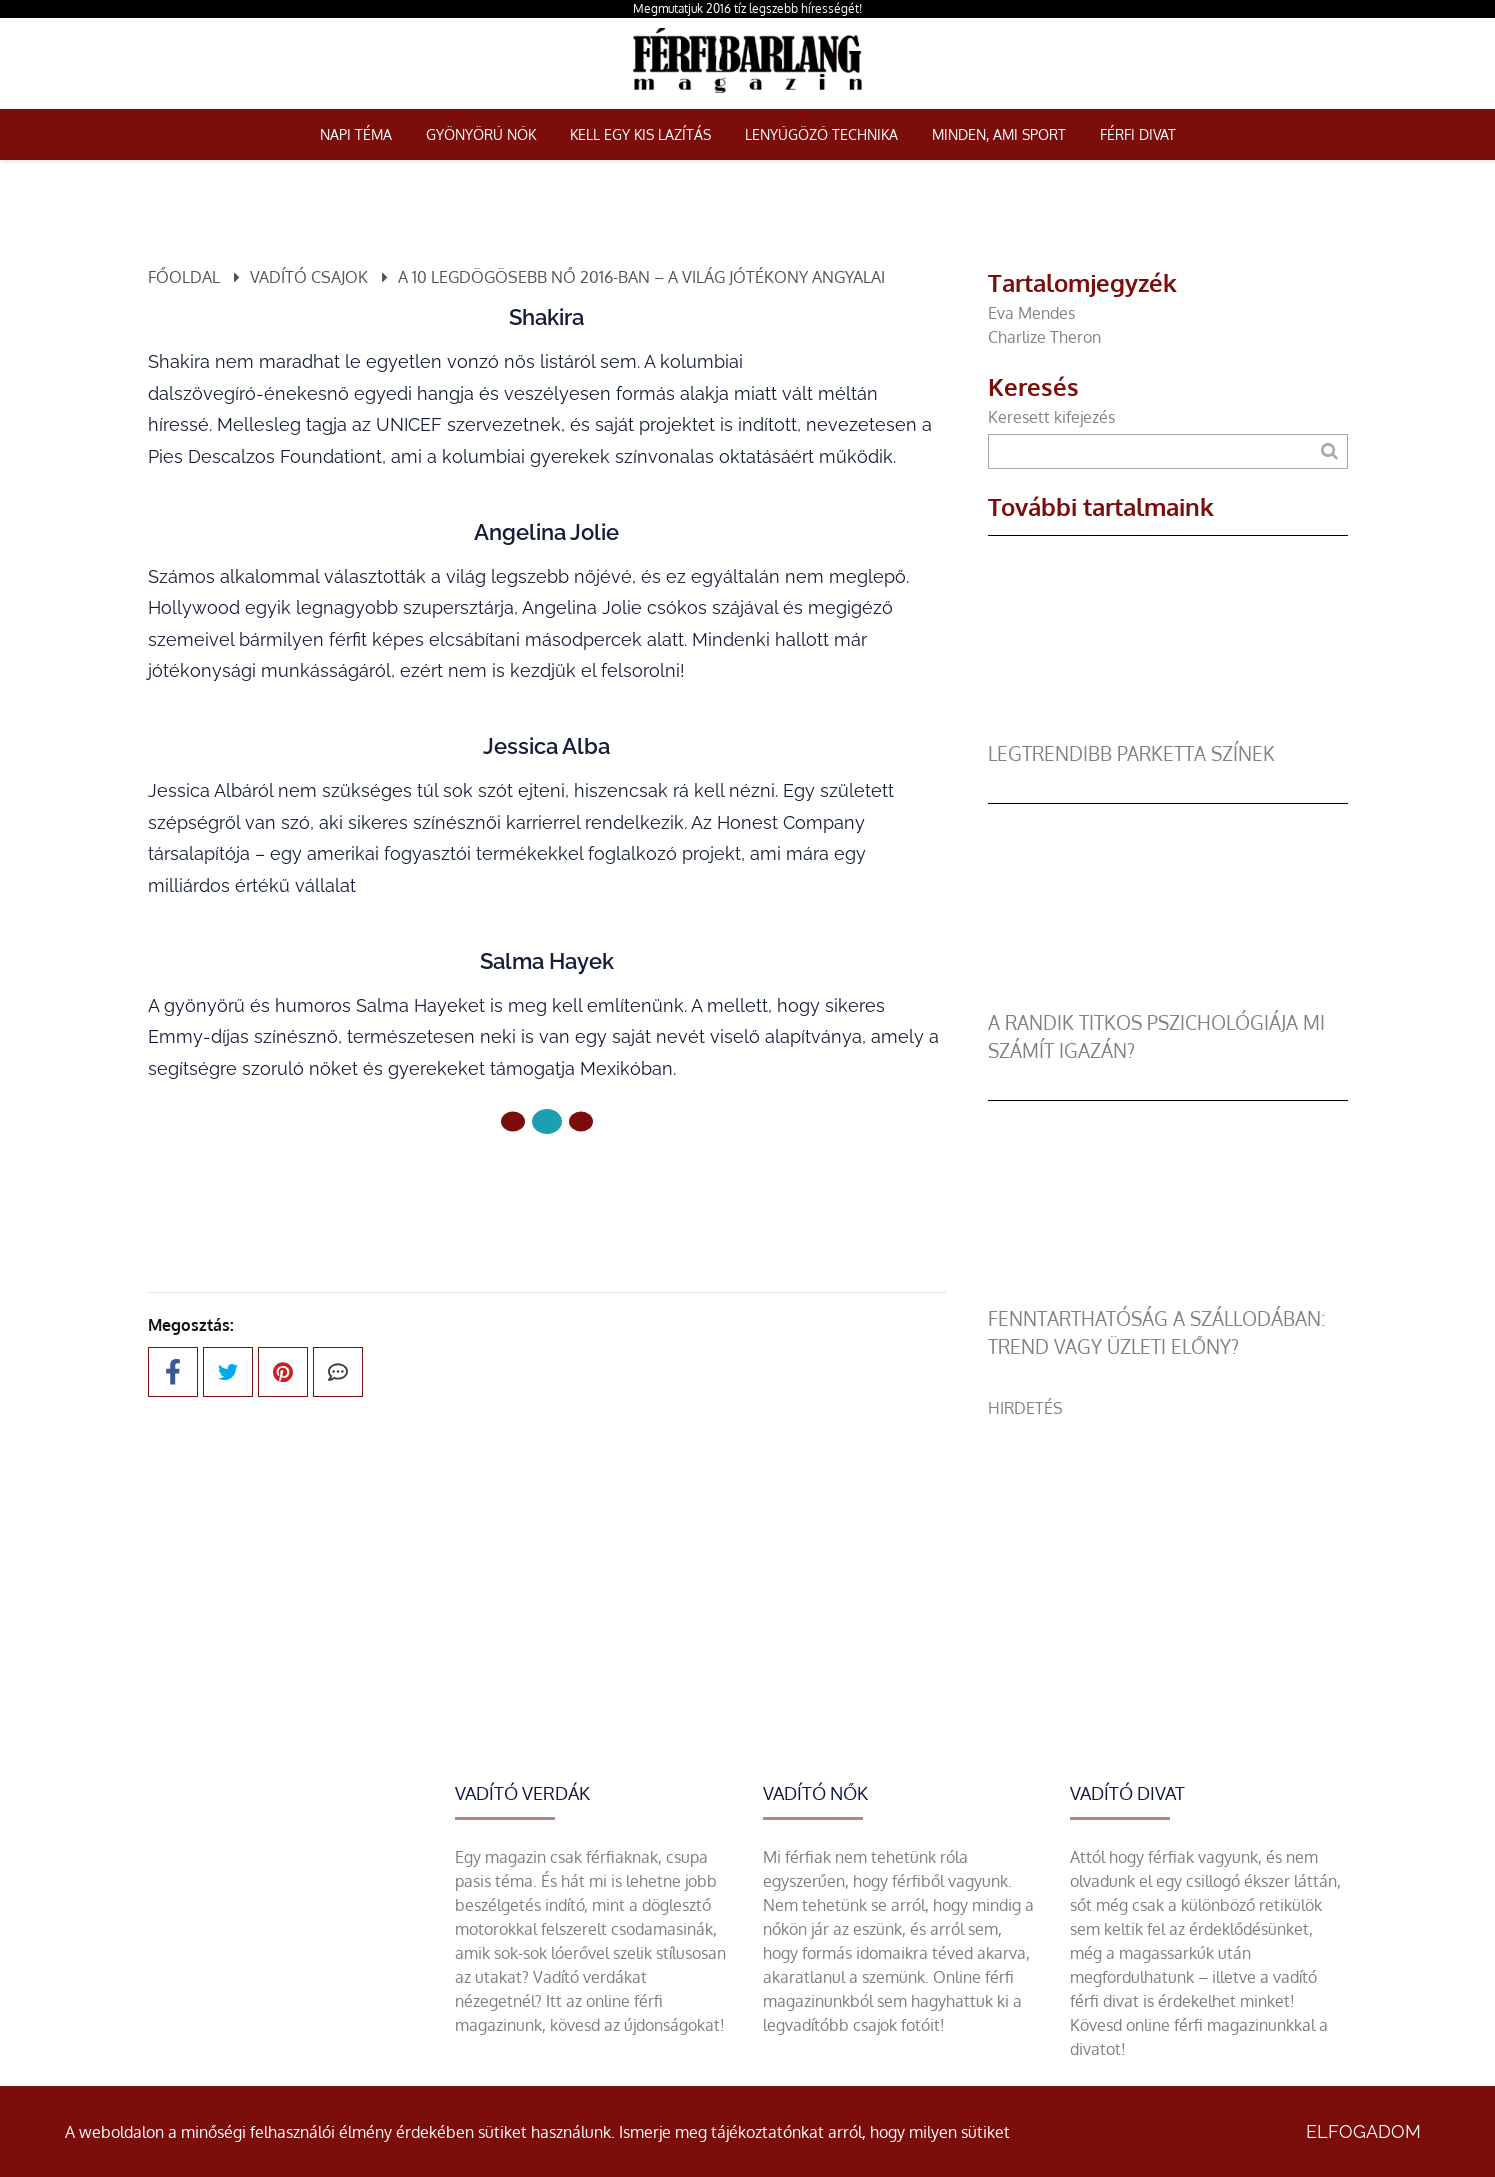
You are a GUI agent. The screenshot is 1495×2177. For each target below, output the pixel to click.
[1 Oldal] (547, 1121)
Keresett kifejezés (1051, 417)
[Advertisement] (1168, 1560)
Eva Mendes (1031, 313)
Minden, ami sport (999, 134)
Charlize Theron (1044, 337)
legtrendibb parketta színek (1131, 753)
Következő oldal (643, 1188)
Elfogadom (1363, 2131)
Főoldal (184, 277)
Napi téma (356, 134)
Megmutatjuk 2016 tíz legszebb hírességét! (747, 8)
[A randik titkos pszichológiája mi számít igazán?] (1168, 997)
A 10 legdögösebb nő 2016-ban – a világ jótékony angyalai (641, 277)
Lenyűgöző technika (821, 134)
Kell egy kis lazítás (640, 134)
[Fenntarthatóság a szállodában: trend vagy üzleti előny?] (1168, 1293)
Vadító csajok (309, 277)
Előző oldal (428, 1188)
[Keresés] (1329, 451)
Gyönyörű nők (481, 134)
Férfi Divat (1138, 134)
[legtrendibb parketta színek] (1168, 728)
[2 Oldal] (581, 1122)
